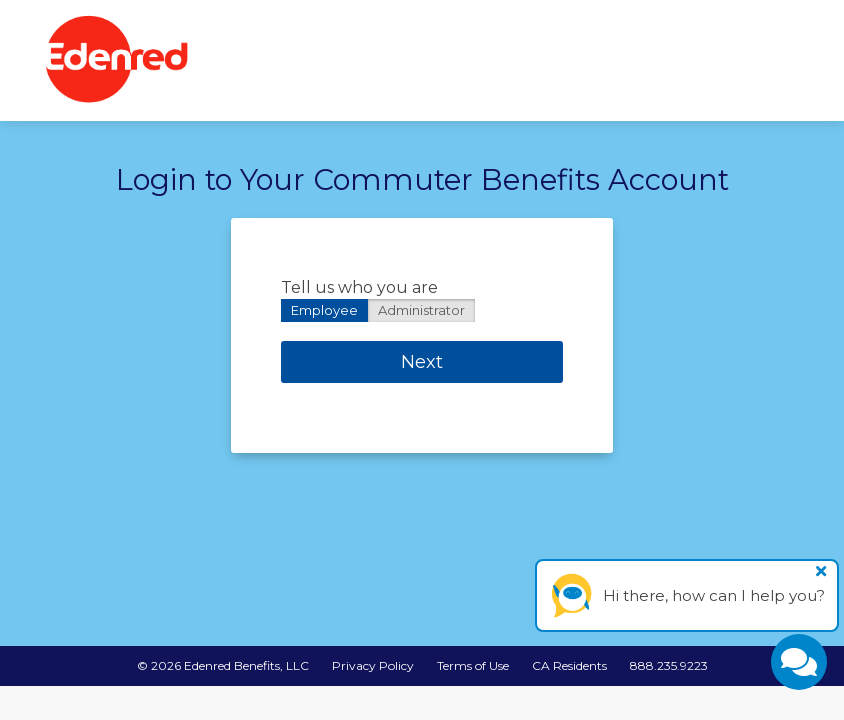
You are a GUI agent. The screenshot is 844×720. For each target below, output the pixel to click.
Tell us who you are (359, 288)
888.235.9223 (669, 665)
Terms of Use (473, 665)
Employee (324, 310)
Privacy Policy (373, 665)
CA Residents (569, 665)
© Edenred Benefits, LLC (223, 665)
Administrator (421, 310)
